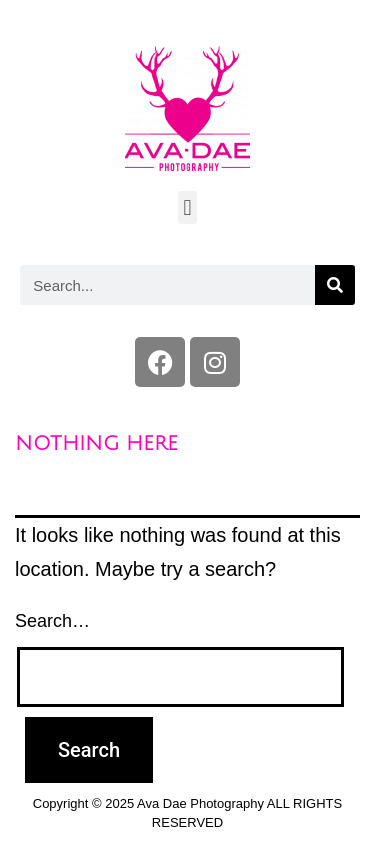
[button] (187, 207)
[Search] (335, 285)
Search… (52, 621)
